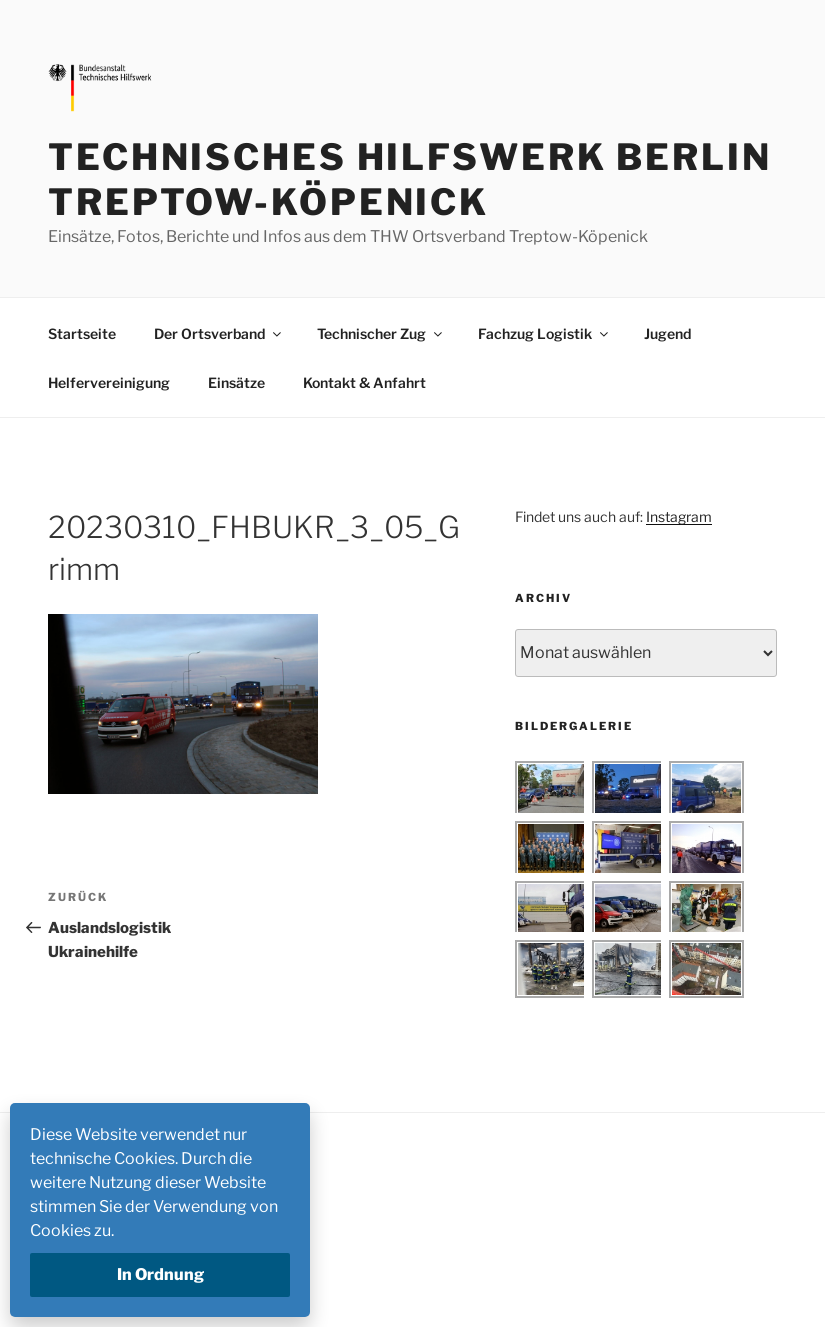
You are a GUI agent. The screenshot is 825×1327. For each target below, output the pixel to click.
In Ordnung (160, 1274)
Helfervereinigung (109, 382)
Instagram (679, 516)
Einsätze (236, 382)
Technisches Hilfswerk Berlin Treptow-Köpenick (410, 179)
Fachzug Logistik (544, 333)
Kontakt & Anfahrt (364, 382)
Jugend (667, 333)
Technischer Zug (381, 333)
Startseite (82, 333)
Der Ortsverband (219, 333)
